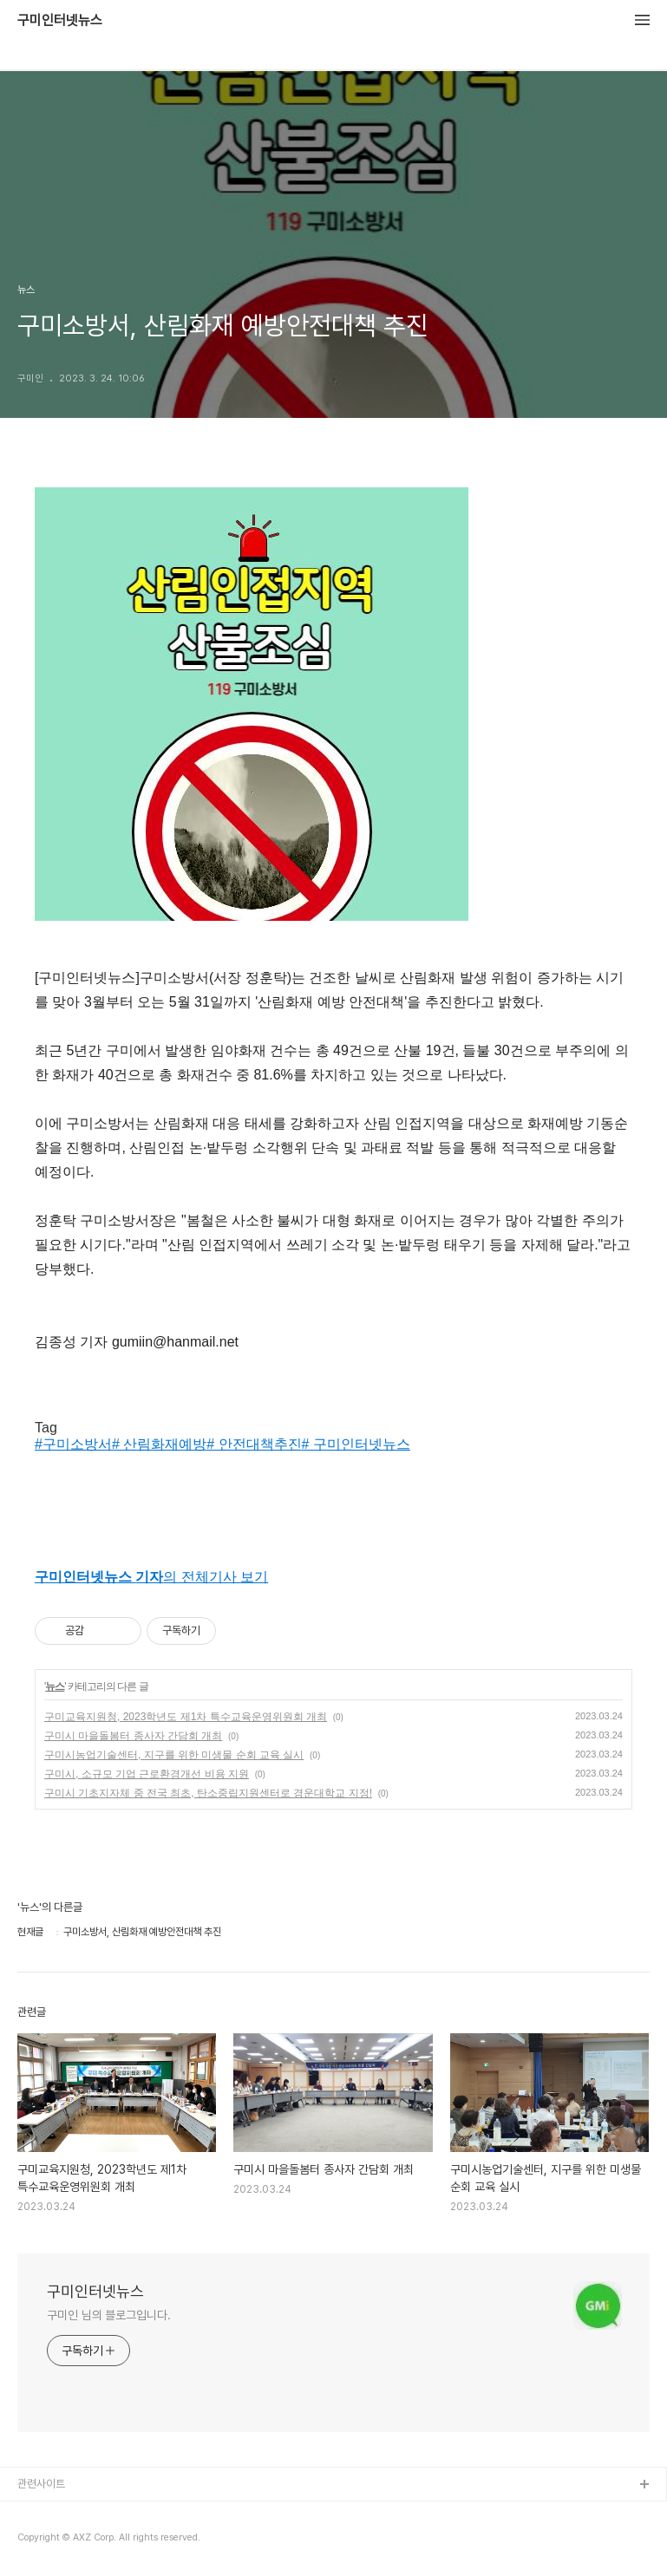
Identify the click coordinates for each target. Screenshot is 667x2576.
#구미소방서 (73, 1444)
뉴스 (54, 1686)
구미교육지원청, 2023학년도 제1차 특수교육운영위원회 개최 (185, 1717)
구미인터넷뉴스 (59, 21)
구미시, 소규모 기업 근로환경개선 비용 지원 (146, 1774)
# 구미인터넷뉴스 (356, 1444)
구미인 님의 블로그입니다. (109, 2315)
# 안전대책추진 (253, 1444)
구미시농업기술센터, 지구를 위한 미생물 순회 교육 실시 (174, 1755)
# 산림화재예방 (159, 1444)
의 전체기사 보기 (151, 1576)
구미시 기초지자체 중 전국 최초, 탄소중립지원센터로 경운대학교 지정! (208, 1793)
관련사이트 (41, 2483)
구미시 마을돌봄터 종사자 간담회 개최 (133, 1736)
